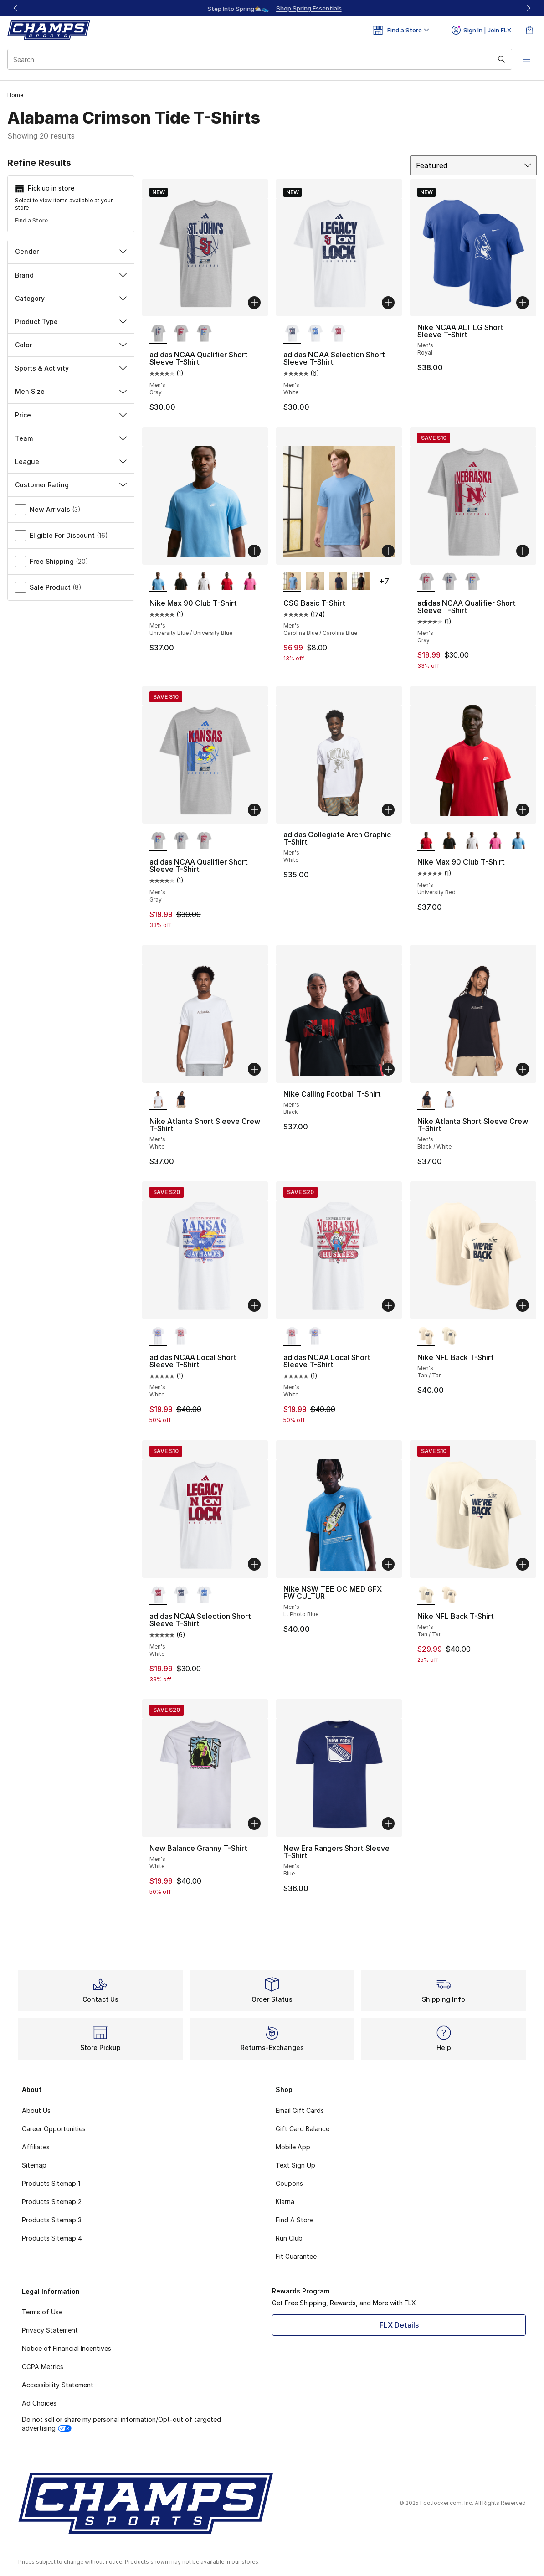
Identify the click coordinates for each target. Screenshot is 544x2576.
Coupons (289, 2183)
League (71, 461)
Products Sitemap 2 (52, 2201)
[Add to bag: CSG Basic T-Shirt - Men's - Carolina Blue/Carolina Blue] (388, 551)
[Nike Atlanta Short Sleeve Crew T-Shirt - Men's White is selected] (158, 1100)
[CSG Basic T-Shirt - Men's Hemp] (314, 582)
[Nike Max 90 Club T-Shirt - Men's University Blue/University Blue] (518, 841)
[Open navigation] (525, 59)
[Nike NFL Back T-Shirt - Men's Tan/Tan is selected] (426, 1336)
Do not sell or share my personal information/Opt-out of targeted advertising (121, 2424)
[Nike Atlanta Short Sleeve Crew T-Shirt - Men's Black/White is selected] (426, 1100)
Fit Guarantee (296, 2256)
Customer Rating (71, 485)
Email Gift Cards (300, 2110)
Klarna (285, 2201)
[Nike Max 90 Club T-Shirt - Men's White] (203, 582)
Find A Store (294, 2220)
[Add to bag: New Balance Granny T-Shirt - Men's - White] (254, 1823)
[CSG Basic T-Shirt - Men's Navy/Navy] (338, 582)
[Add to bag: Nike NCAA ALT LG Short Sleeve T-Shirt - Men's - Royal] (522, 302)
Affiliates (36, 2147)
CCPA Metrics (42, 2366)
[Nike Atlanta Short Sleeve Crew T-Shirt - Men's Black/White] (181, 1100)
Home (15, 95)
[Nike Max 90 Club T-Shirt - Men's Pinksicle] (249, 582)
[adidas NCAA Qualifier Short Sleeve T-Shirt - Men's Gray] (181, 334)
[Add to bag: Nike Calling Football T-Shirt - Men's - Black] (388, 1069)
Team (71, 438)
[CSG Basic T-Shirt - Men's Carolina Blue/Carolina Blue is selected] (292, 582)
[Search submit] (501, 59)
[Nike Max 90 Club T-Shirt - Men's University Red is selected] (426, 841)
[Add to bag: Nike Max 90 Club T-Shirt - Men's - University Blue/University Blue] (254, 551)
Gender (71, 251)
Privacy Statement (50, 2330)
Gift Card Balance (302, 2129)
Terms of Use (42, 2312)
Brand (71, 275)
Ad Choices (39, 2403)
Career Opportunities (54, 2129)
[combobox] (259, 59)
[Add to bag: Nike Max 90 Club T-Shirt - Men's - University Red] (522, 810)
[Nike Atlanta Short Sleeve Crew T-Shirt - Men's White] (449, 1100)
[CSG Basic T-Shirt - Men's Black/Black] (361, 582)
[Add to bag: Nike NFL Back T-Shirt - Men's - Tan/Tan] (522, 1305)
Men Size (71, 391)
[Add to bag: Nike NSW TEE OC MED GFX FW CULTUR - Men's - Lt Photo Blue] (388, 1564)
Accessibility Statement (57, 2385)
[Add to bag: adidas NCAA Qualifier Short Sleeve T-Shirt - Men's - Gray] (254, 302)
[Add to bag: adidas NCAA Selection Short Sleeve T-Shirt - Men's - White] (388, 302)
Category (71, 298)
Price (71, 415)
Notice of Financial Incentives (66, 2348)
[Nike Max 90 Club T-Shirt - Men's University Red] (227, 582)
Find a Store (31, 220)
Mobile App (293, 2147)
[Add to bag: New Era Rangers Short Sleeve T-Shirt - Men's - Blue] (388, 1823)
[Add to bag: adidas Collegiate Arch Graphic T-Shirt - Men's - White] (388, 810)
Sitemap (34, 2165)
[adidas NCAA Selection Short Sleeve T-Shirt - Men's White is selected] (292, 334)
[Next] (528, 8)
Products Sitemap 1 (51, 2183)
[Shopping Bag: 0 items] (529, 30)
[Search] (259, 59)
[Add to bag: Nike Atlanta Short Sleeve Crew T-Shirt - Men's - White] (254, 1069)
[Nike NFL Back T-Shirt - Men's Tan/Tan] (449, 1336)
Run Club (289, 2238)
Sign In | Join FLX (481, 30)
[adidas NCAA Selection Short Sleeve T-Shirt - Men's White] (314, 334)
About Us (36, 2110)
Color (71, 345)
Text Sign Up (295, 2165)
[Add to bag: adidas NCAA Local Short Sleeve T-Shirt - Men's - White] (254, 1305)
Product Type (71, 321)
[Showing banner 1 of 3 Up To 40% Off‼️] (272, 8)
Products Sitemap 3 (52, 2220)
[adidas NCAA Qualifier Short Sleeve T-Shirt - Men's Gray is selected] (158, 334)
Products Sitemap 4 (52, 2238)
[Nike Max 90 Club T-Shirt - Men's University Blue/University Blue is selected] (158, 582)
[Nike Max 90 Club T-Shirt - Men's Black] (181, 582)
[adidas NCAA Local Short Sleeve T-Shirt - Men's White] (181, 1336)
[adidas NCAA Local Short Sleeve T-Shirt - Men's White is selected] (158, 1336)
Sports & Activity (71, 368)
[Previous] (15, 8)
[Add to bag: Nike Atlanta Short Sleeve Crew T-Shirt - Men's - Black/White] (522, 1069)
